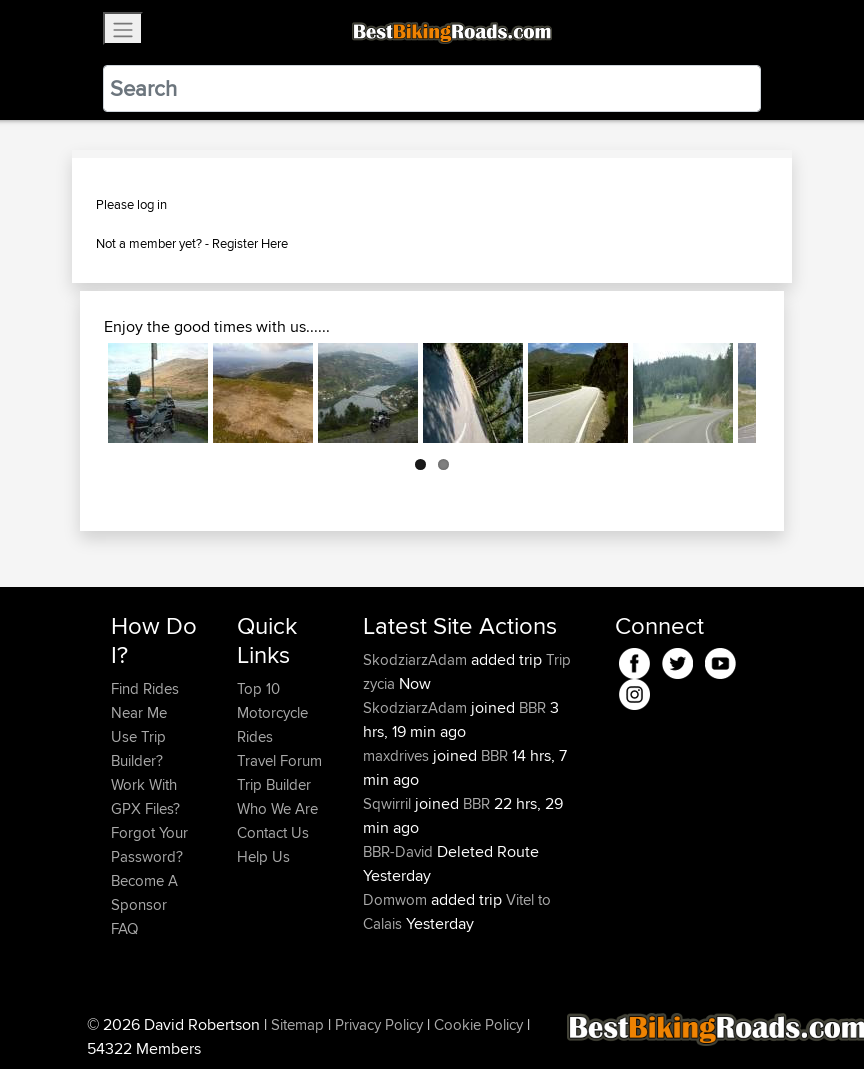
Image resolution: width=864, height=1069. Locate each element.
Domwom (397, 899)
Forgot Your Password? (149, 844)
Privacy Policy (379, 1024)
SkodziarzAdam (417, 659)
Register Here (250, 243)
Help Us (263, 856)
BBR (532, 707)
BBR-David (400, 851)
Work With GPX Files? (145, 796)
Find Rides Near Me (145, 700)
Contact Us (273, 832)
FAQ (124, 928)
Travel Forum (279, 760)
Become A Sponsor (144, 892)
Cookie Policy (478, 1024)
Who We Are (277, 808)
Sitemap (297, 1024)
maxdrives (398, 755)
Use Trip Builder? (138, 748)
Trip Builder (274, 784)
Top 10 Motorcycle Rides (272, 712)
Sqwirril (389, 803)
